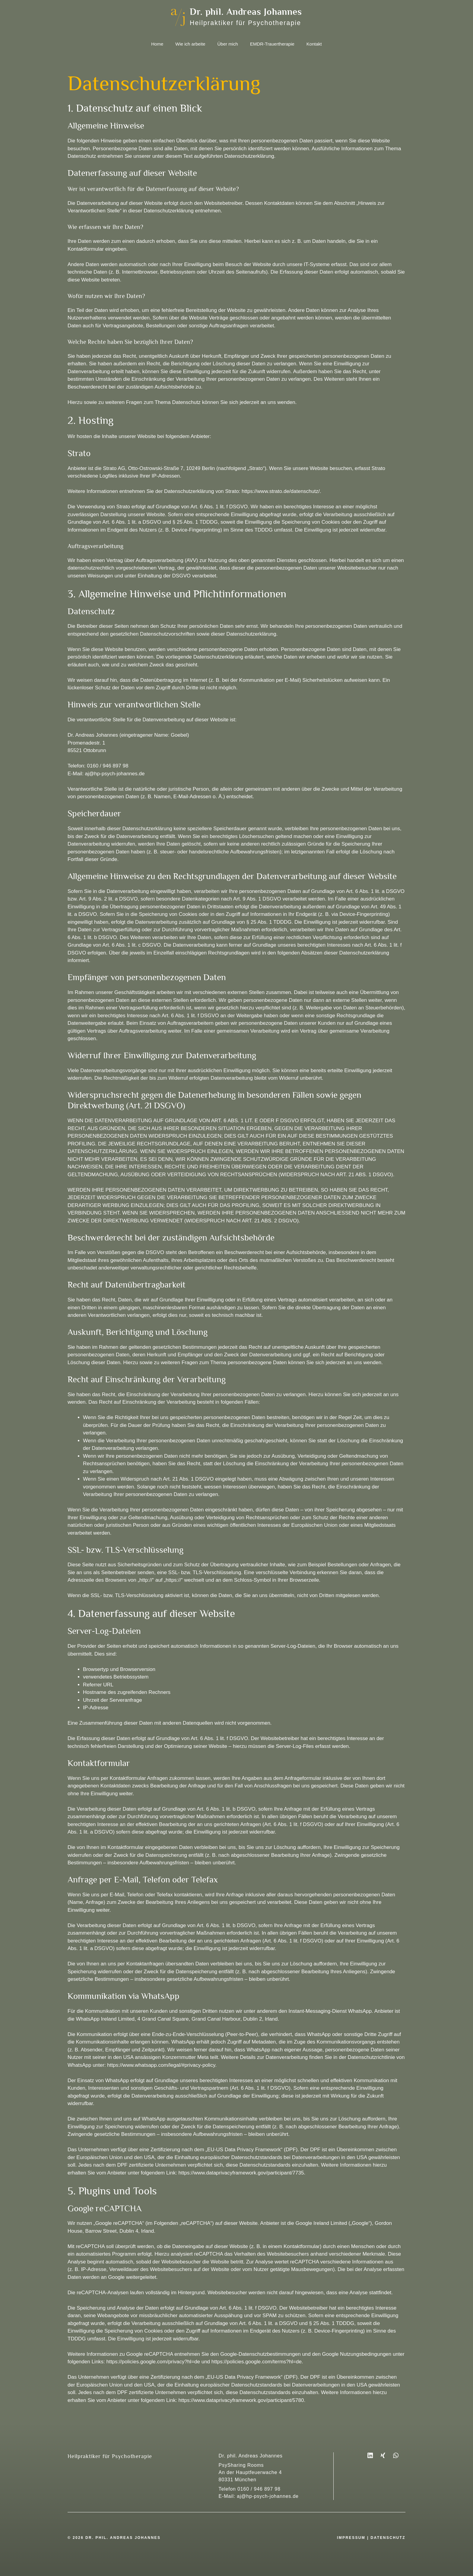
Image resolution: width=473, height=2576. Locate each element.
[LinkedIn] (373, 2455)
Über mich (227, 43)
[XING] (383, 2455)
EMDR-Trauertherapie (272, 43)
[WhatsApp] (396, 2455)
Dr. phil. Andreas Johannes (246, 12)
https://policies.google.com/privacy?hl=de (153, 2362)
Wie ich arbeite (190, 43)
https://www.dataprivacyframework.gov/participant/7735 (241, 2173)
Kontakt (314, 43)
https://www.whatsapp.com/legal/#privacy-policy (161, 2065)
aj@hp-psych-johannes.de (268, 2496)
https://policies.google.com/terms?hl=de (256, 2362)
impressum (351, 2538)
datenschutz (387, 2538)
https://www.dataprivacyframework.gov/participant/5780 (241, 2400)
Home (157, 43)
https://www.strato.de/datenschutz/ (281, 491)
